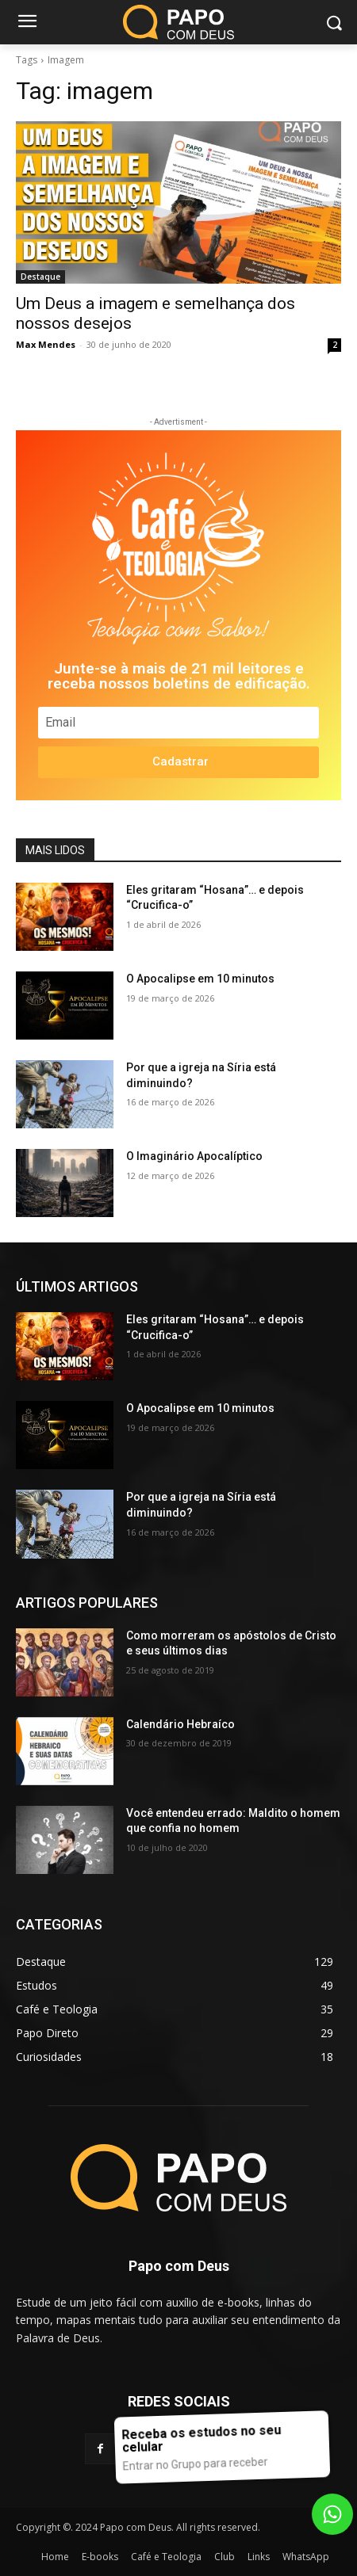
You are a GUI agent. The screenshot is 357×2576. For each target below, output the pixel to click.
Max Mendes (45, 344)
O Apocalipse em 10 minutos (200, 978)
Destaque (40, 276)
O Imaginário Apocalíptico (194, 1156)
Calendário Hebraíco (180, 1724)
